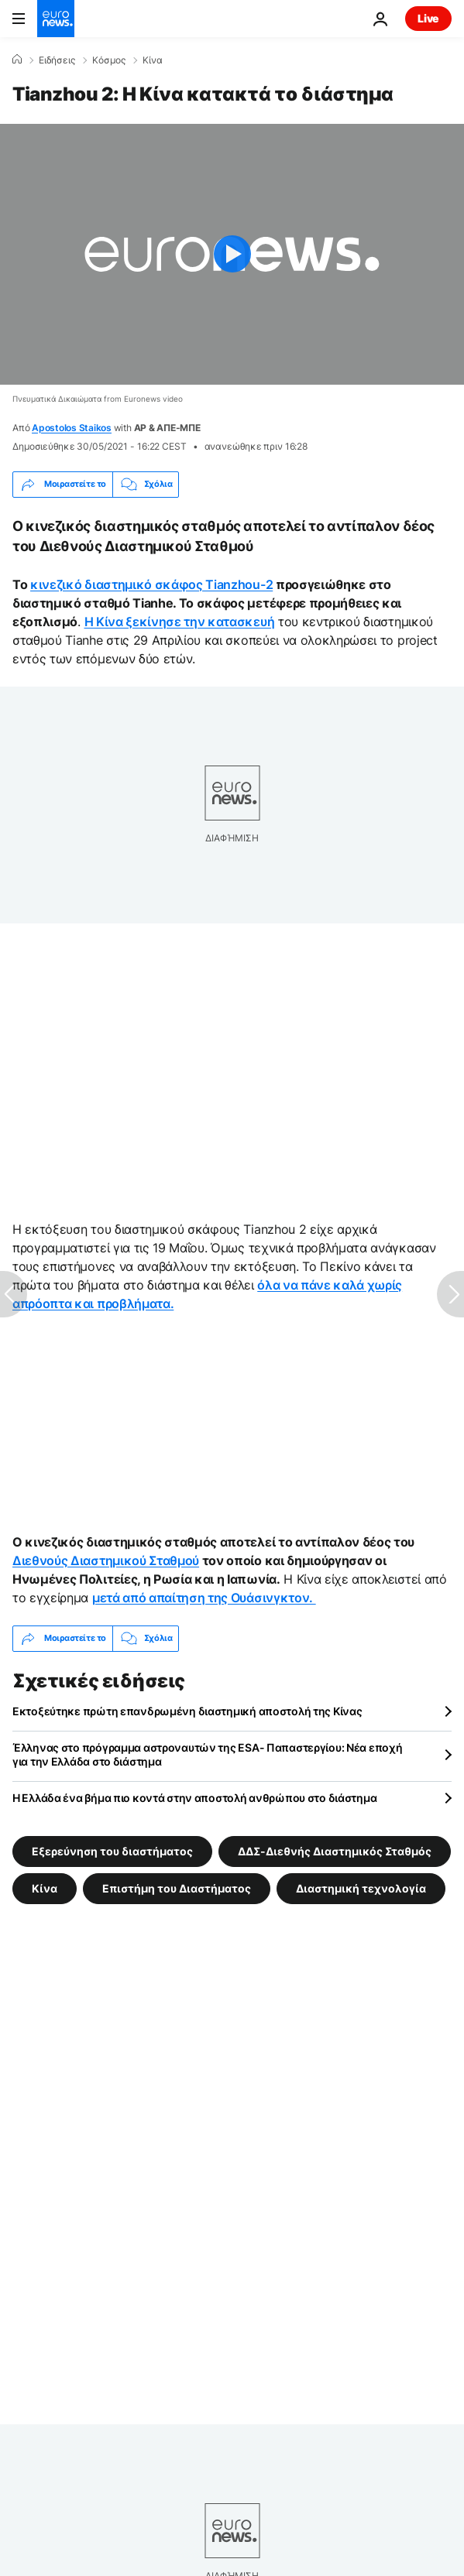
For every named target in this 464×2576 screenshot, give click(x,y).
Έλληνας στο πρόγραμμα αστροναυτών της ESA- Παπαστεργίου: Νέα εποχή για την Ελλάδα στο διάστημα (207, 1754)
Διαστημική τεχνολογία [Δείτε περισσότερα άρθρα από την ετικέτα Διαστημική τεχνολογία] (361, 1887)
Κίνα (153, 60)
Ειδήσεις (57, 60)
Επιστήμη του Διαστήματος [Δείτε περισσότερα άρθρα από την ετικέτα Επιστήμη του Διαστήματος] (176, 1887)
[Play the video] (232, 254)
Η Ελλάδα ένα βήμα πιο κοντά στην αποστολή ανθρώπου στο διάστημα (194, 1797)
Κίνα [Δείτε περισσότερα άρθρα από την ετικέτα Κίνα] (44, 1887)
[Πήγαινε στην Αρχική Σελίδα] (55, 18)
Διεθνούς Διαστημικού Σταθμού (105, 1560)
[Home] (17, 59)
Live (428, 18)
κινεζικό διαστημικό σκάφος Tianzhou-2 (151, 584)
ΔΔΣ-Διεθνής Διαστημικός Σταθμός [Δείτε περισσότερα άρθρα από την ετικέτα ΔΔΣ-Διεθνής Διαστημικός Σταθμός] (334, 1850)
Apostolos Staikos (72, 427)
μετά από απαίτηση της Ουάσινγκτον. (204, 1597)
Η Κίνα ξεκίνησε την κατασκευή (179, 621)
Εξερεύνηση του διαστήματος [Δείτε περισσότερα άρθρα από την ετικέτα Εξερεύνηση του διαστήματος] (112, 1850)
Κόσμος (108, 60)
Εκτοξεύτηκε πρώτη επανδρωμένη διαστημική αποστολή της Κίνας (187, 1711)
